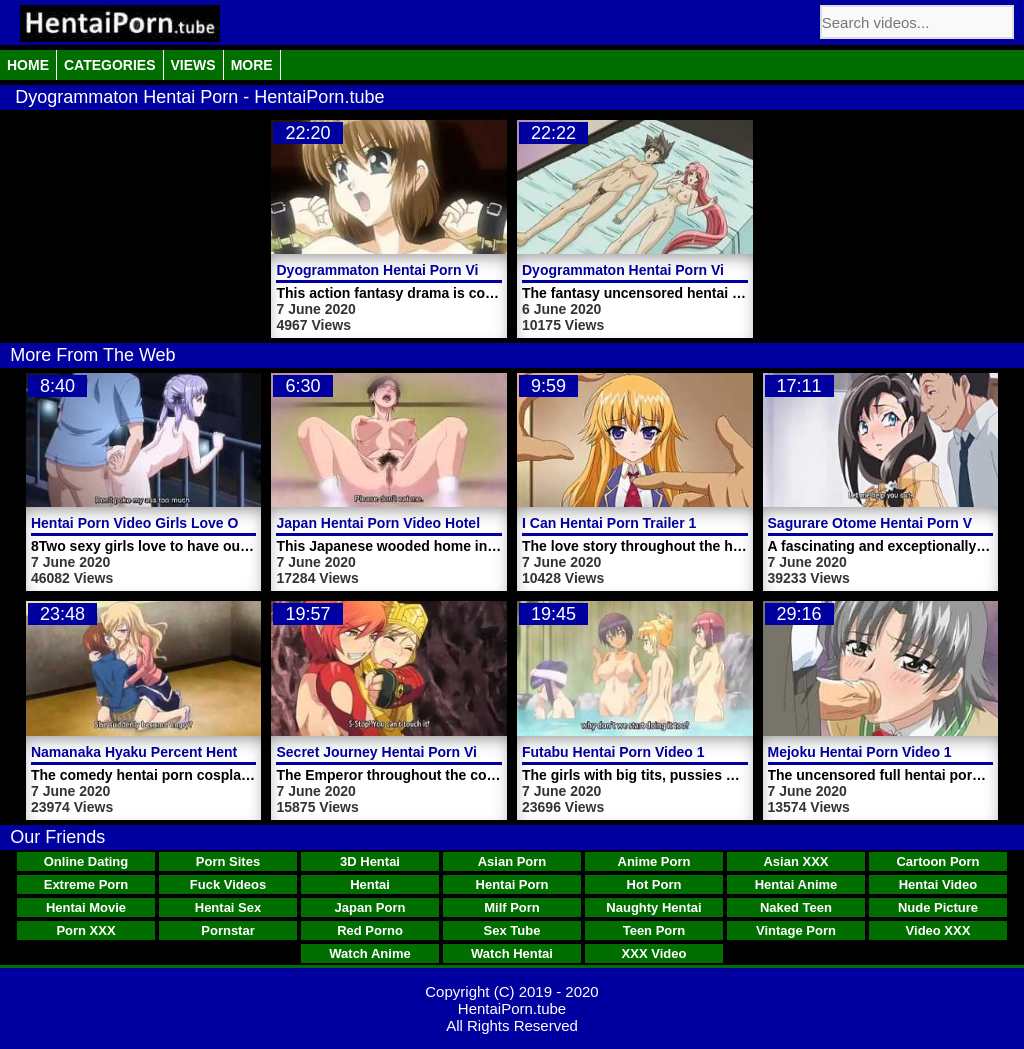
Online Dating (86, 861)
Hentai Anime (796, 884)
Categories (110, 65)
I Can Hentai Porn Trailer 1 (609, 523)
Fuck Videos (228, 884)
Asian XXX (795, 861)
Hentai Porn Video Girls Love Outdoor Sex (171, 523)
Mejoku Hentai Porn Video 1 (860, 752)
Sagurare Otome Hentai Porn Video (884, 523)
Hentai (370, 884)
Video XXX (938, 930)
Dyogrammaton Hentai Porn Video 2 (395, 270)
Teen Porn (654, 930)
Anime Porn (654, 861)
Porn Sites (228, 861)
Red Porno (370, 930)
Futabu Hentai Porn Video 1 (613, 752)
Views (193, 65)
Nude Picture (938, 907)
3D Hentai (370, 861)
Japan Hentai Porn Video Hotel (378, 523)
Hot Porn (654, 884)
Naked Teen (796, 907)
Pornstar (227, 930)
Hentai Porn (512, 884)
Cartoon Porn (937, 861)
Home (28, 65)
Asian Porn (512, 861)
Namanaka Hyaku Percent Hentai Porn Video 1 (184, 752)
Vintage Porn (796, 930)
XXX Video (654, 953)
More (252, 65)
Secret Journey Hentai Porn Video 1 (394, 752)
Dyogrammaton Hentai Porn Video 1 (641, 270)
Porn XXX (85, 930)
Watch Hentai (512, 953)
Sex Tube (512, 930)
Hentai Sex (228, 907)
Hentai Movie (86, 907)
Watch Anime (369, 953)
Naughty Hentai (653, 907)
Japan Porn (370, 907)
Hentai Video (938, 884)
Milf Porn (512, 907)
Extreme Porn (86, 884)
